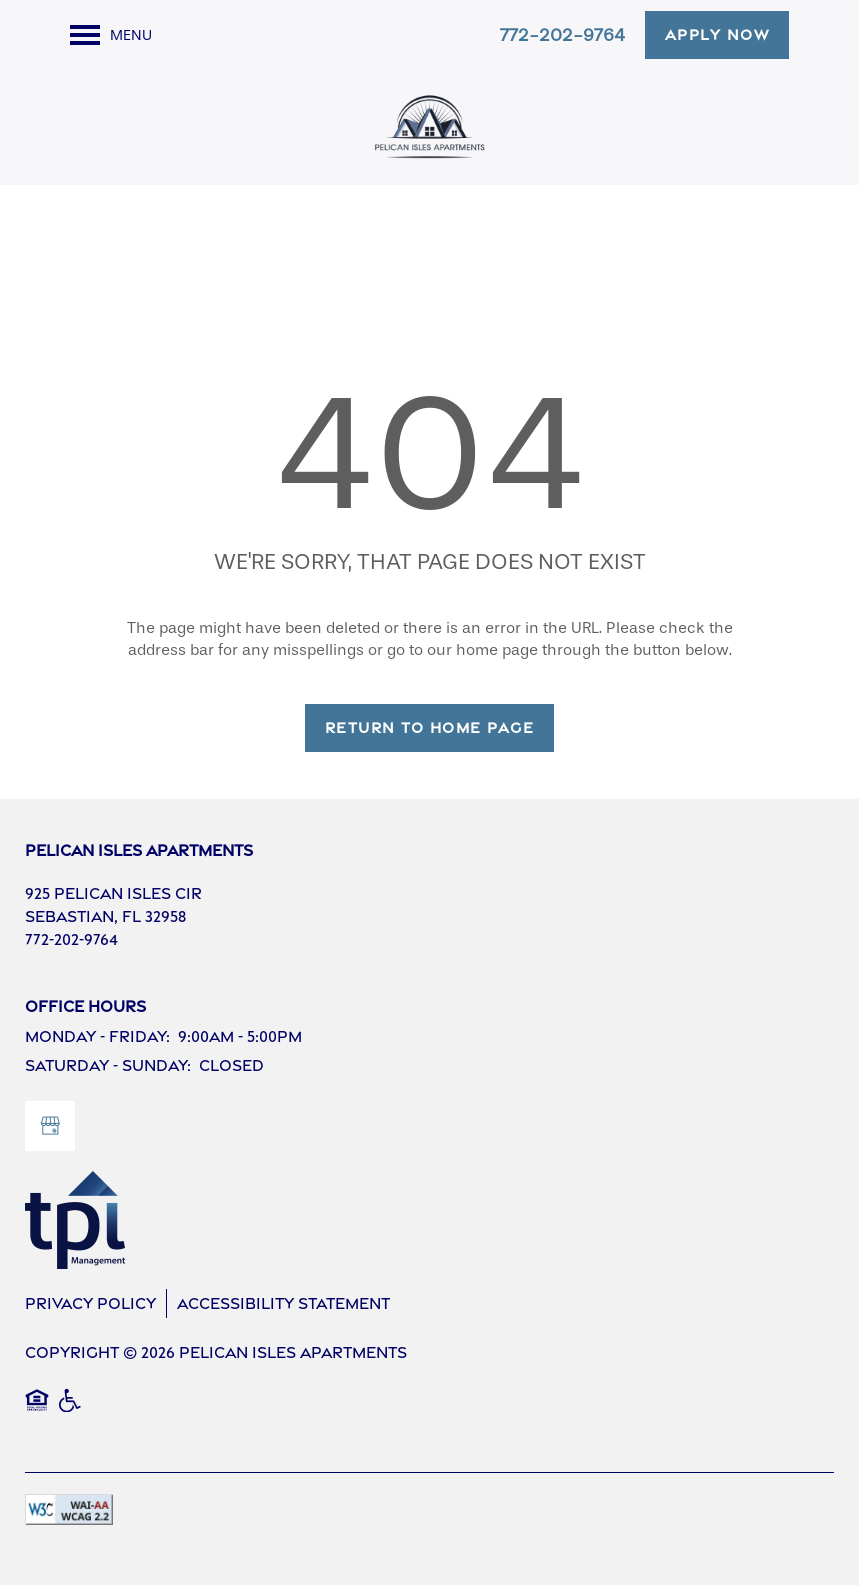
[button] (717, 35)
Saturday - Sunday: (108, 1065)
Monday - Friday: (97, 1036)
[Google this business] (50, 1126)
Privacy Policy (90, 1303)
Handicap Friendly (71, 1411)
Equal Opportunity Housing (37, 1411)
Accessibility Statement (283, 1303)
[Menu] (111, 35)
